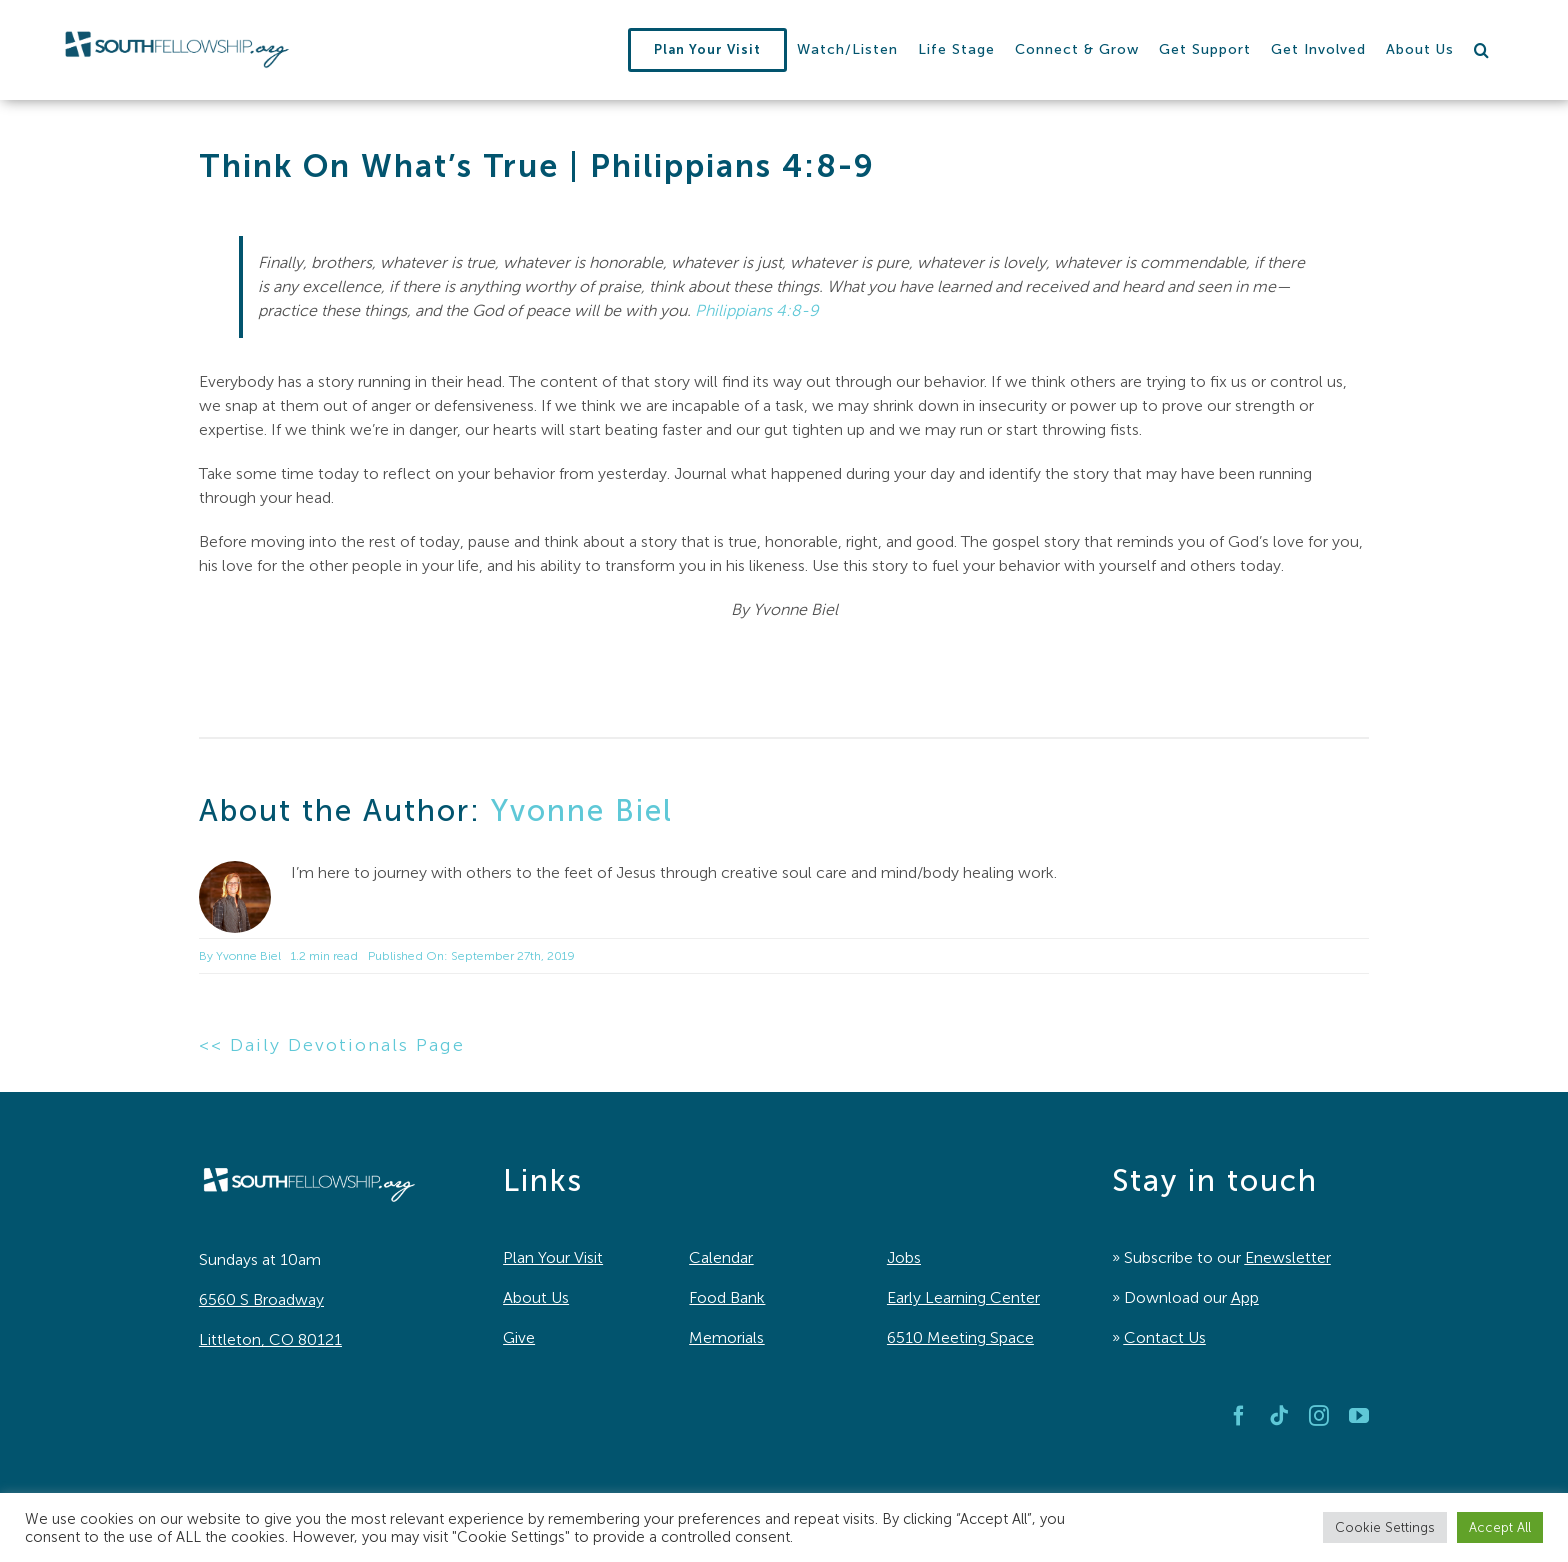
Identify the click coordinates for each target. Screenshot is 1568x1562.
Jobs (904, 1257)
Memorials (726, 1337)
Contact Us (1165, 1337)
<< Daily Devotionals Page (332, 1045)
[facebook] (1239, 1416)
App (1245, 1297)
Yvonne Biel (582, 811)
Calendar (721, 1257)
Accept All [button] (1500, 1527)
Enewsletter (1288, 1257)
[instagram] (1319, 1416)
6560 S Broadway (261, 1299)
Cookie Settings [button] (1385, 1527)
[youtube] (1359, 1416)
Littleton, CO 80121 (270, 1339)
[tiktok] (1279, 1416)
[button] (1482, 50)
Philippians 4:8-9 (757, 310)
